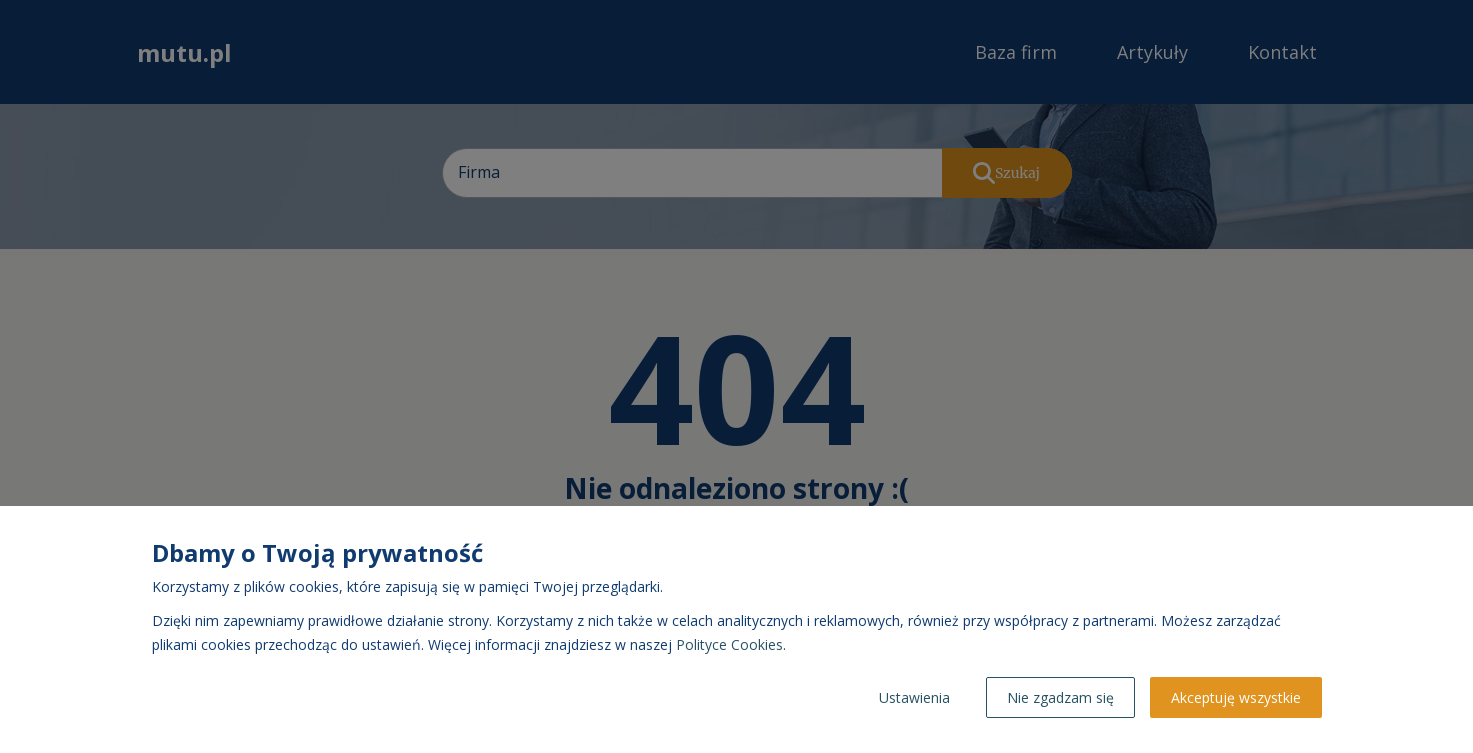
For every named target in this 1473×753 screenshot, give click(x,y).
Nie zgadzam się (1060, 697)
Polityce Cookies (729, 644)
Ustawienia (914, 697)
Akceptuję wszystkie (1236, 697)
